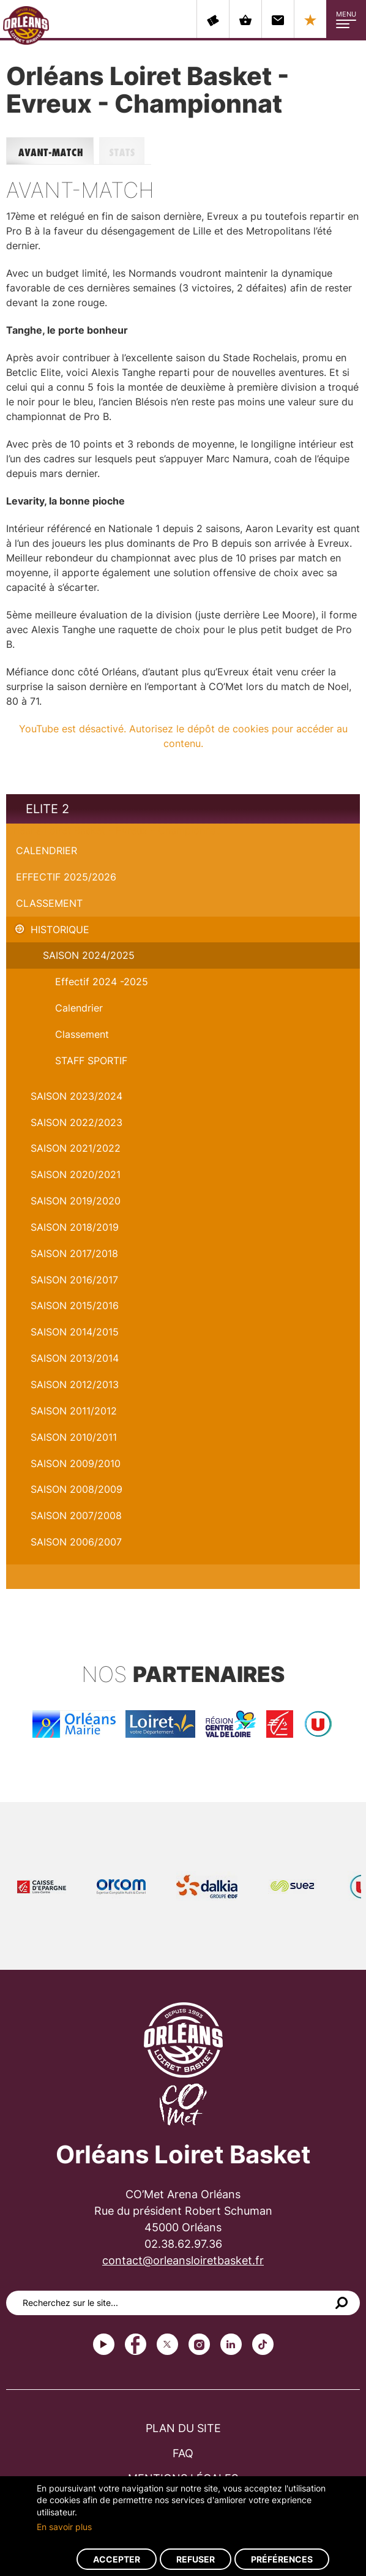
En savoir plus (64, 2527)
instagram (199, 2344)
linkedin (231, 2344)
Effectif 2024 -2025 (101, 981)
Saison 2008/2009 (76, 1489)
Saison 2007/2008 (76, 1515)
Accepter (116, 2559)
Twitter (167, 2344)
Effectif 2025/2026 (66, 877)
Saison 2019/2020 (76, 1201)
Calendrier (46, 850)
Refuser (195, 2559)
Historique (60, 929)
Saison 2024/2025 (89, 955)
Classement (49, 903)
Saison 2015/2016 (75, 1305)
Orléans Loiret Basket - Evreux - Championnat (113, 830)
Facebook (135, 2344)
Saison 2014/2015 (75, 1332)
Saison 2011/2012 (74, 1411)
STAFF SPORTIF (91, 1060)
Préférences (282, 2559)
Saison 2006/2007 (76, 1542)
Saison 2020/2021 (76, 1174)
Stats (125, 151)
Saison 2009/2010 (76, 1463)
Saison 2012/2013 (75, 1384)
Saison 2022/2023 (76, 1122)
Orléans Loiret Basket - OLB (26, 25)
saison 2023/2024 (76, 1096)
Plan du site (183, 2428)
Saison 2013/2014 (75, 1358)
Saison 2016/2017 (74, 1280)
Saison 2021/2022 (76, 1148)
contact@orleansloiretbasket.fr (183, 2260)
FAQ (183, 2453)
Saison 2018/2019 (75, 1227)
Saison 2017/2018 (74, 1253)
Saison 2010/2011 (74, 1437)
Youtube (103, 2344)
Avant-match (52, 151)
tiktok (263, 2344)
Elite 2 (47, 809)
